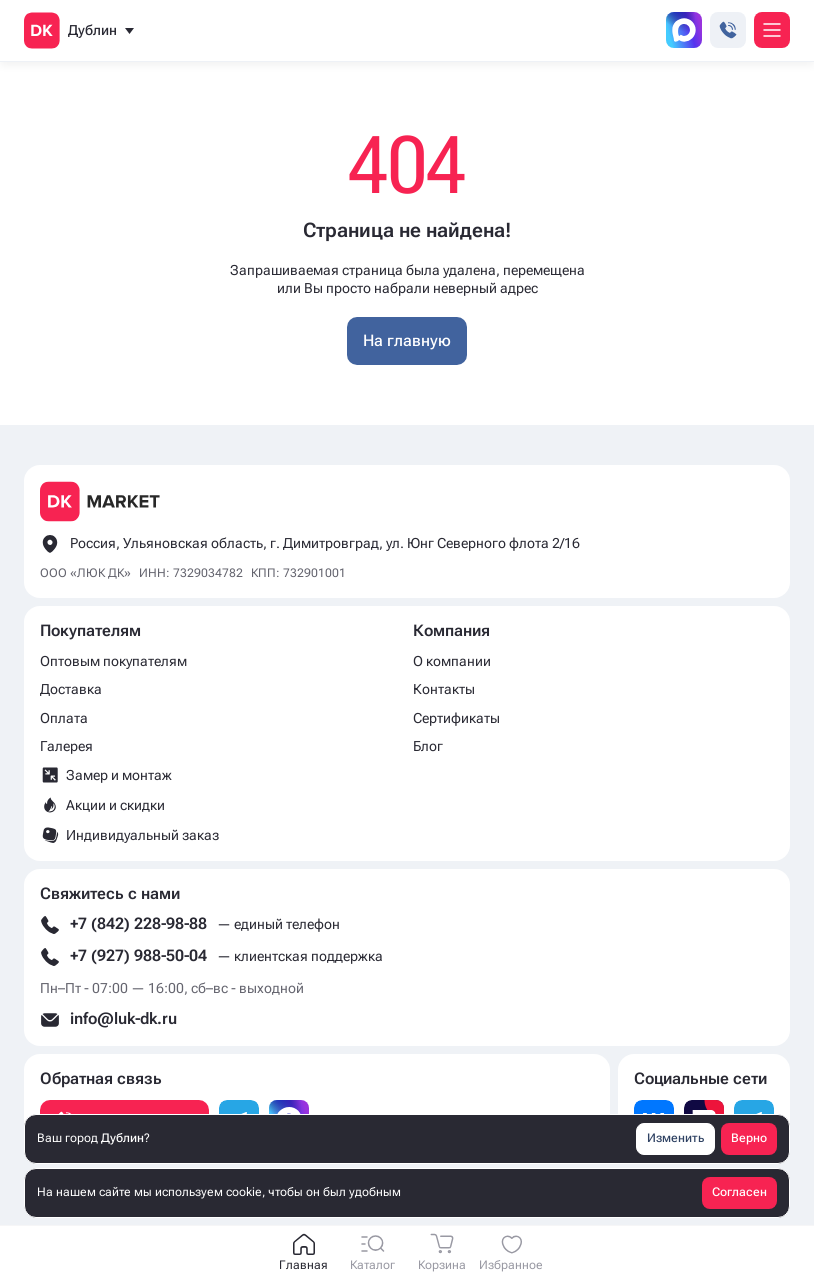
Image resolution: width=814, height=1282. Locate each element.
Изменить (675, 1138)
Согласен (739, 1192)
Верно (749, 1138)
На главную (407, 340)
